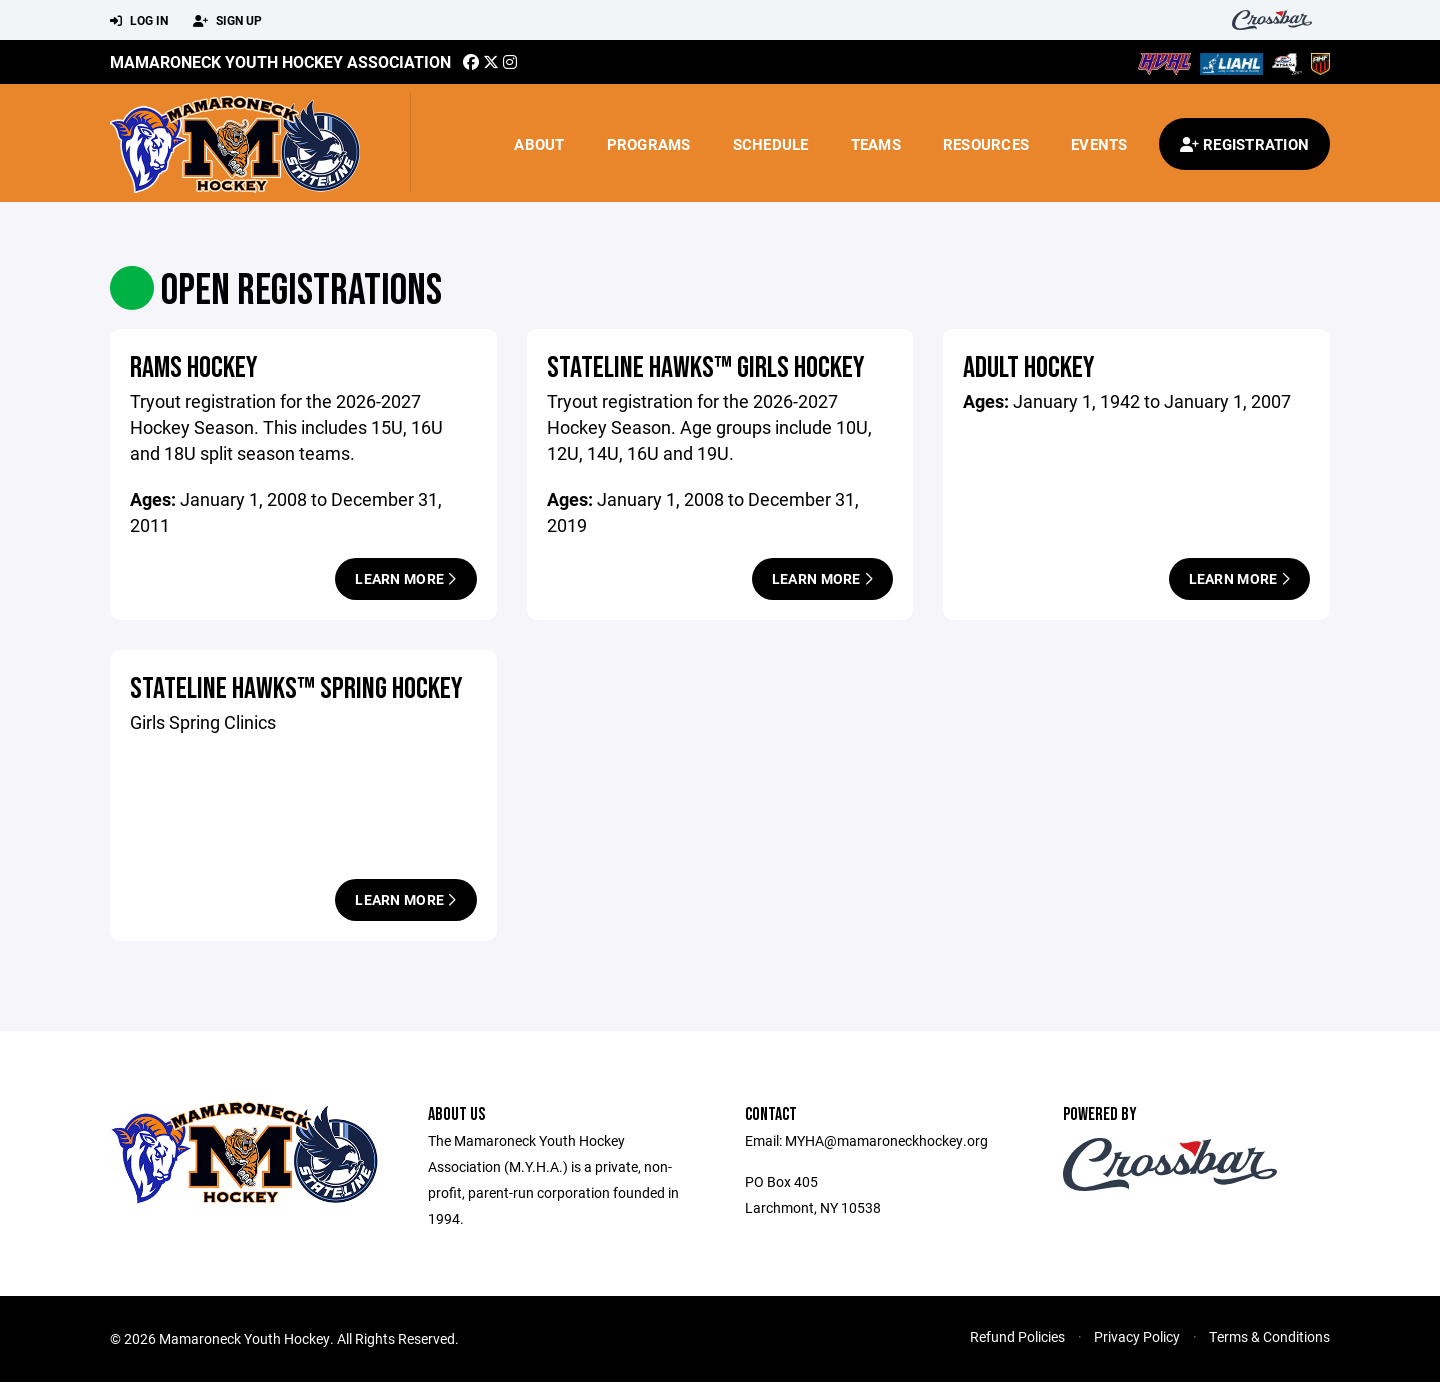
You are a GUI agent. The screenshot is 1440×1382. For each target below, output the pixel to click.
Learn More (405, 578)
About (539, 144)
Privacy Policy (1137, 1336)
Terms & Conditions (1269, 1336)
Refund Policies (1017, 1336)
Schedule (771, 144)
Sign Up (227, 21)
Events (1099, 144)
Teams (876, 144)
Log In (139, 21)
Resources (986, 144)
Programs (649, 144)
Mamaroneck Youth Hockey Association (280, 61)
